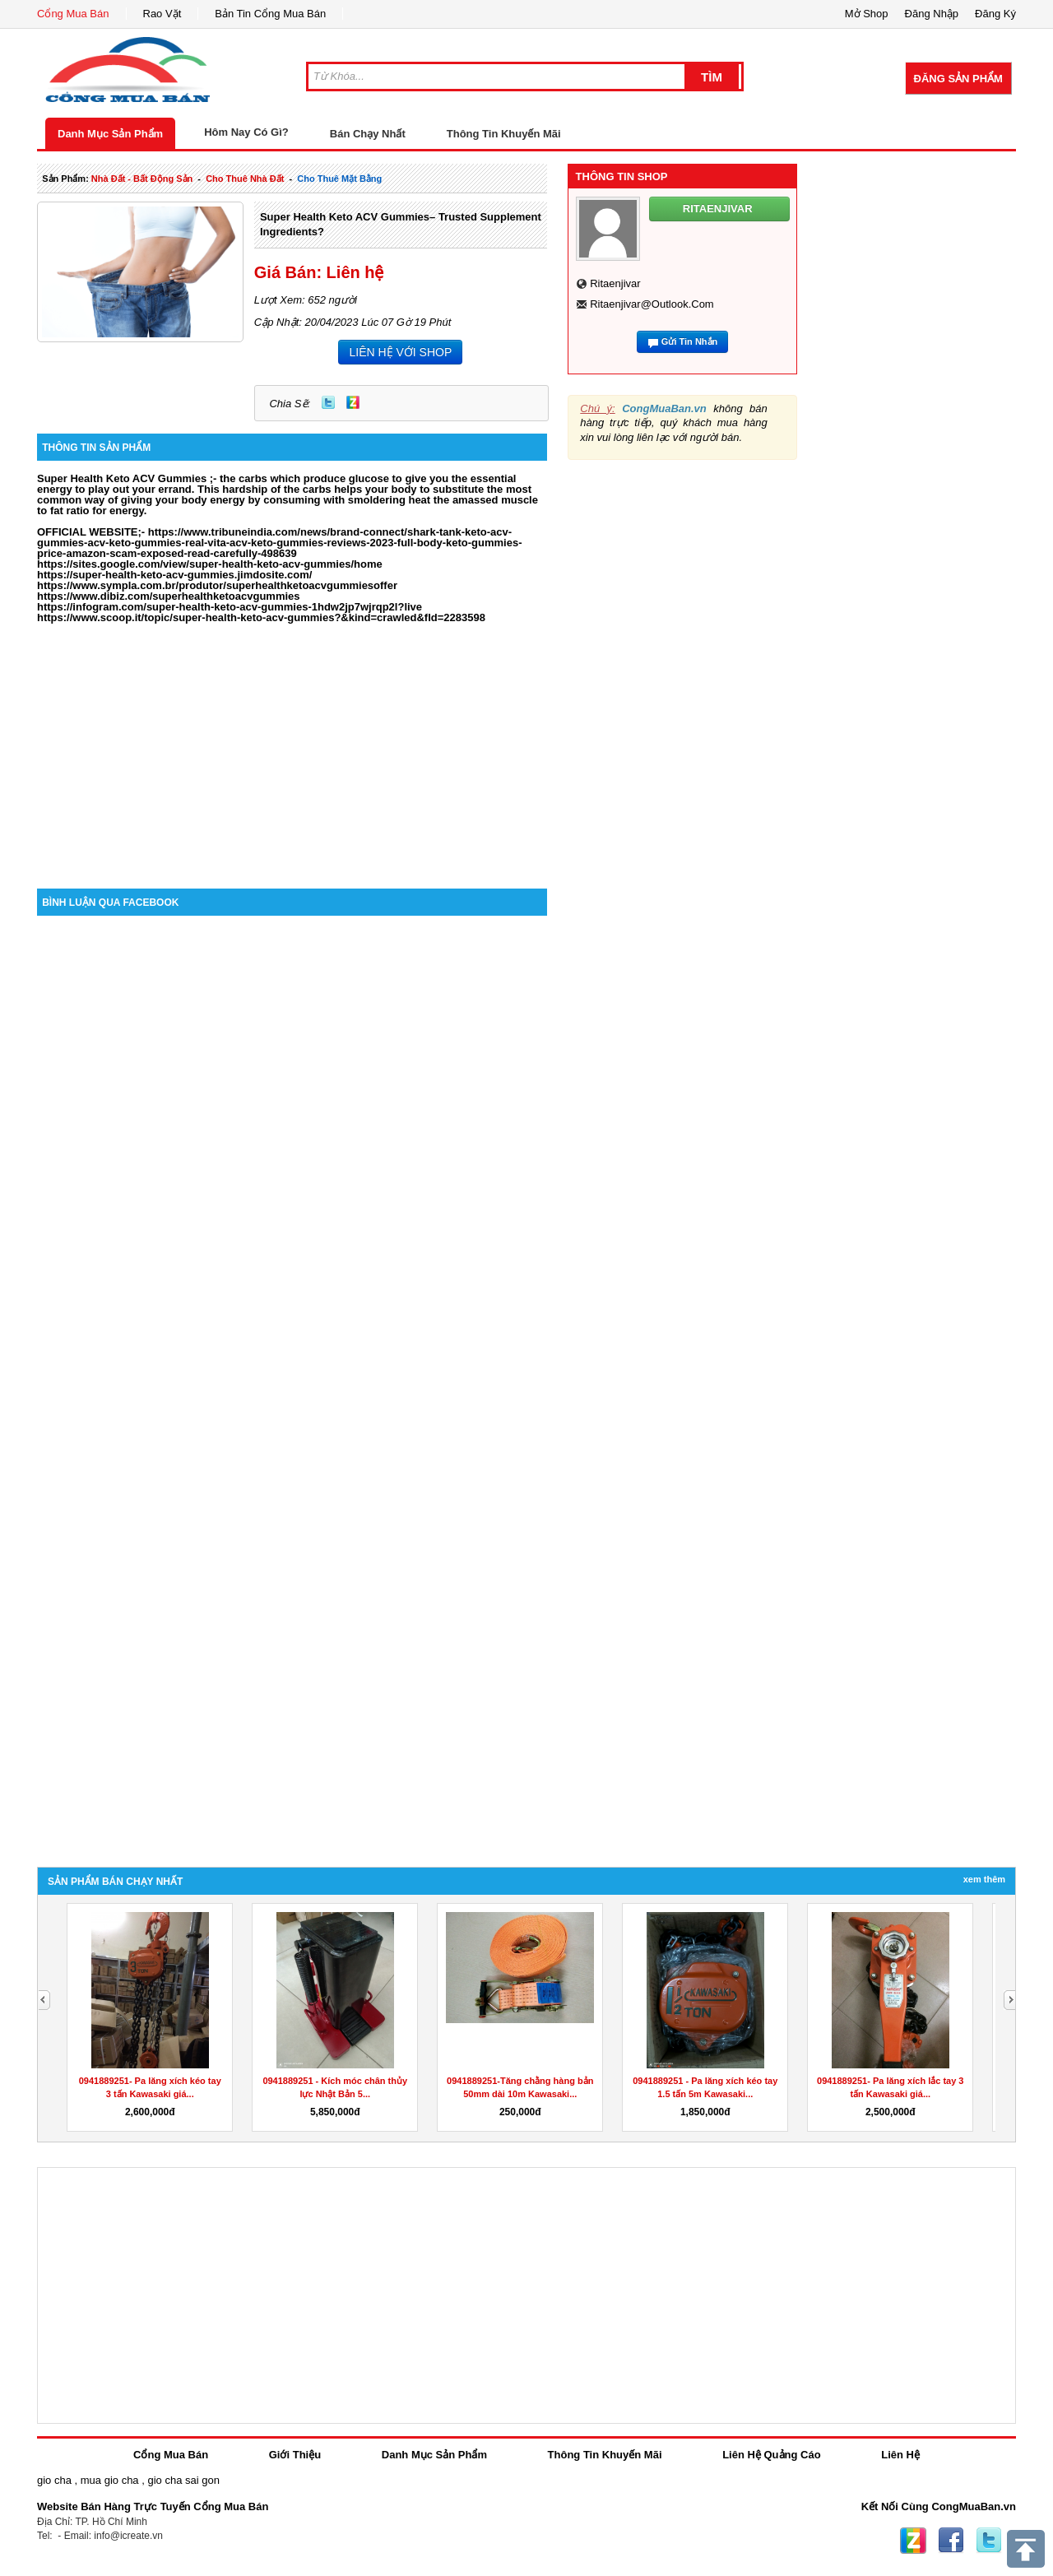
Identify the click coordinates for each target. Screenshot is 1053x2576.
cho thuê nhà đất (245, 178)
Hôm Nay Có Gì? (246, 132)
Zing (353, 402)
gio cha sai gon (183, 2480)
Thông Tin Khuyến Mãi (504, 134)
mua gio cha (110, 2480)
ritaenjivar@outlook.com (651, 304)
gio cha (54, 2480)
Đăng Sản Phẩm (958, 78)
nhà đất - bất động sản (142, 178)
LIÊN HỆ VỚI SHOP (400, 352)
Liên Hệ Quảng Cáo (771, 2454)
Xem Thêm (984, 1879)
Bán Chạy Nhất (368, 134)
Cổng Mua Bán (73, 13)
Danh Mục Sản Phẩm (110, 134)
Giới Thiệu (295, 2454)
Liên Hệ (900, 2454)
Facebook (951, 2540)
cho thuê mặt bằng (339, 178)
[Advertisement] (292, 749)
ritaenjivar (615, 283)
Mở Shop (866, 13)
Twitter (328, 402)
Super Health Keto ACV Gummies (123, 478)
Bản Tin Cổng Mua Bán (270, 13)
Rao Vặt (162, 13)
